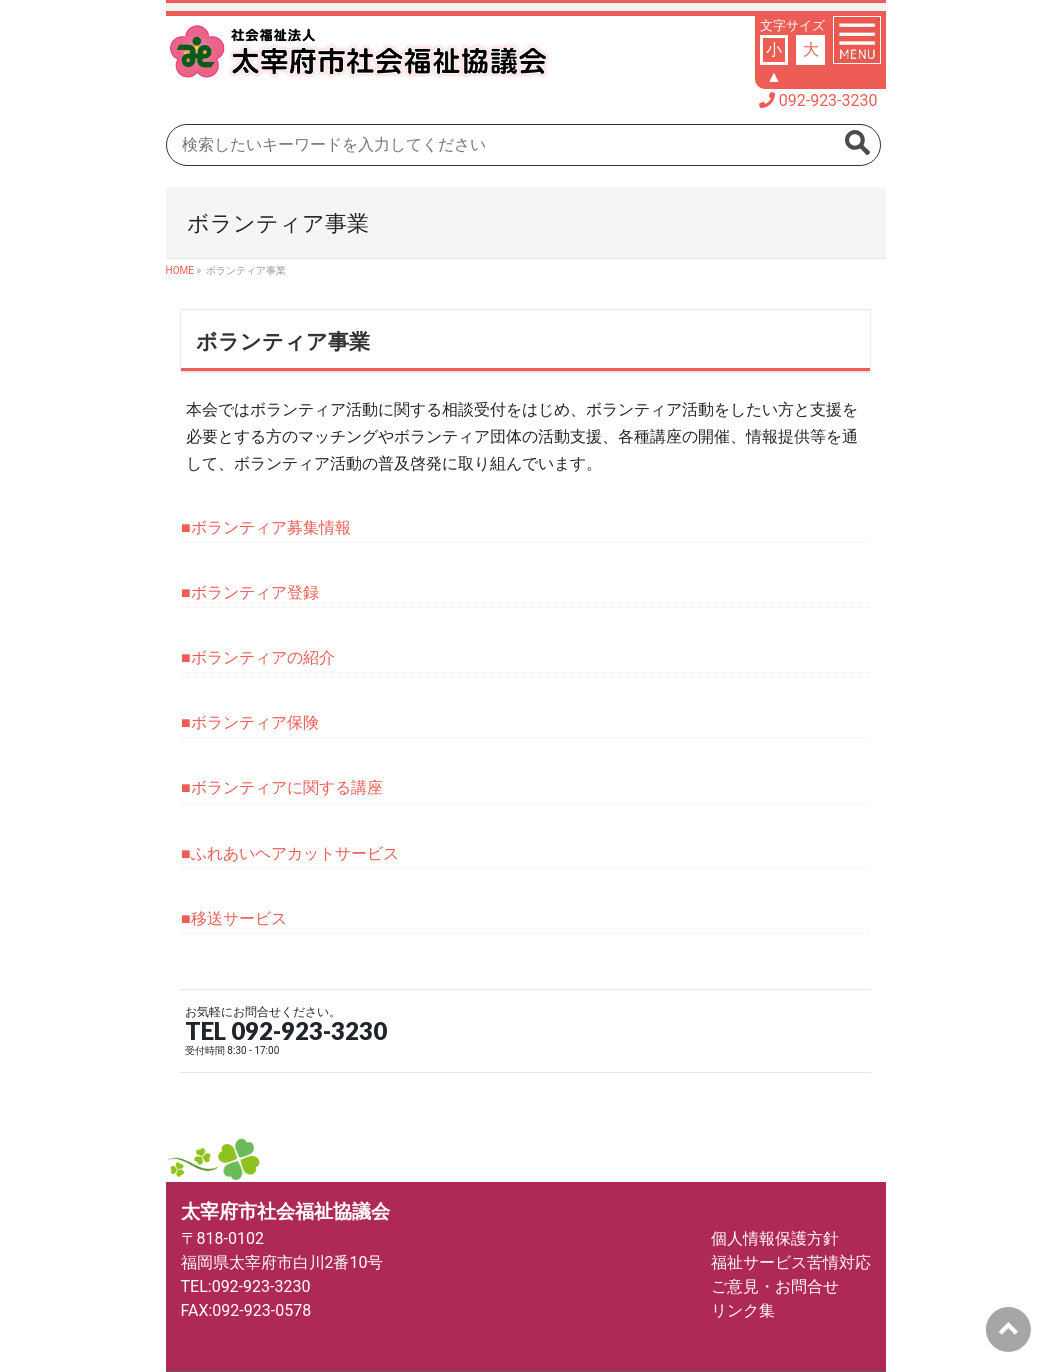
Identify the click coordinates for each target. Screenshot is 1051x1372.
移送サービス (239, 918)
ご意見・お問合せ (775, 1286)
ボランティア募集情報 (271, 527)
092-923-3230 (828, 100)
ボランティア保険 (255, 722)
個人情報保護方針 (775, 1238)
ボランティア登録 (255, 592)
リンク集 (743, 1310)
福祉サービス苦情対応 (791, 1262)
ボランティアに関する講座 (287, 787)
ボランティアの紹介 (263, 657)
